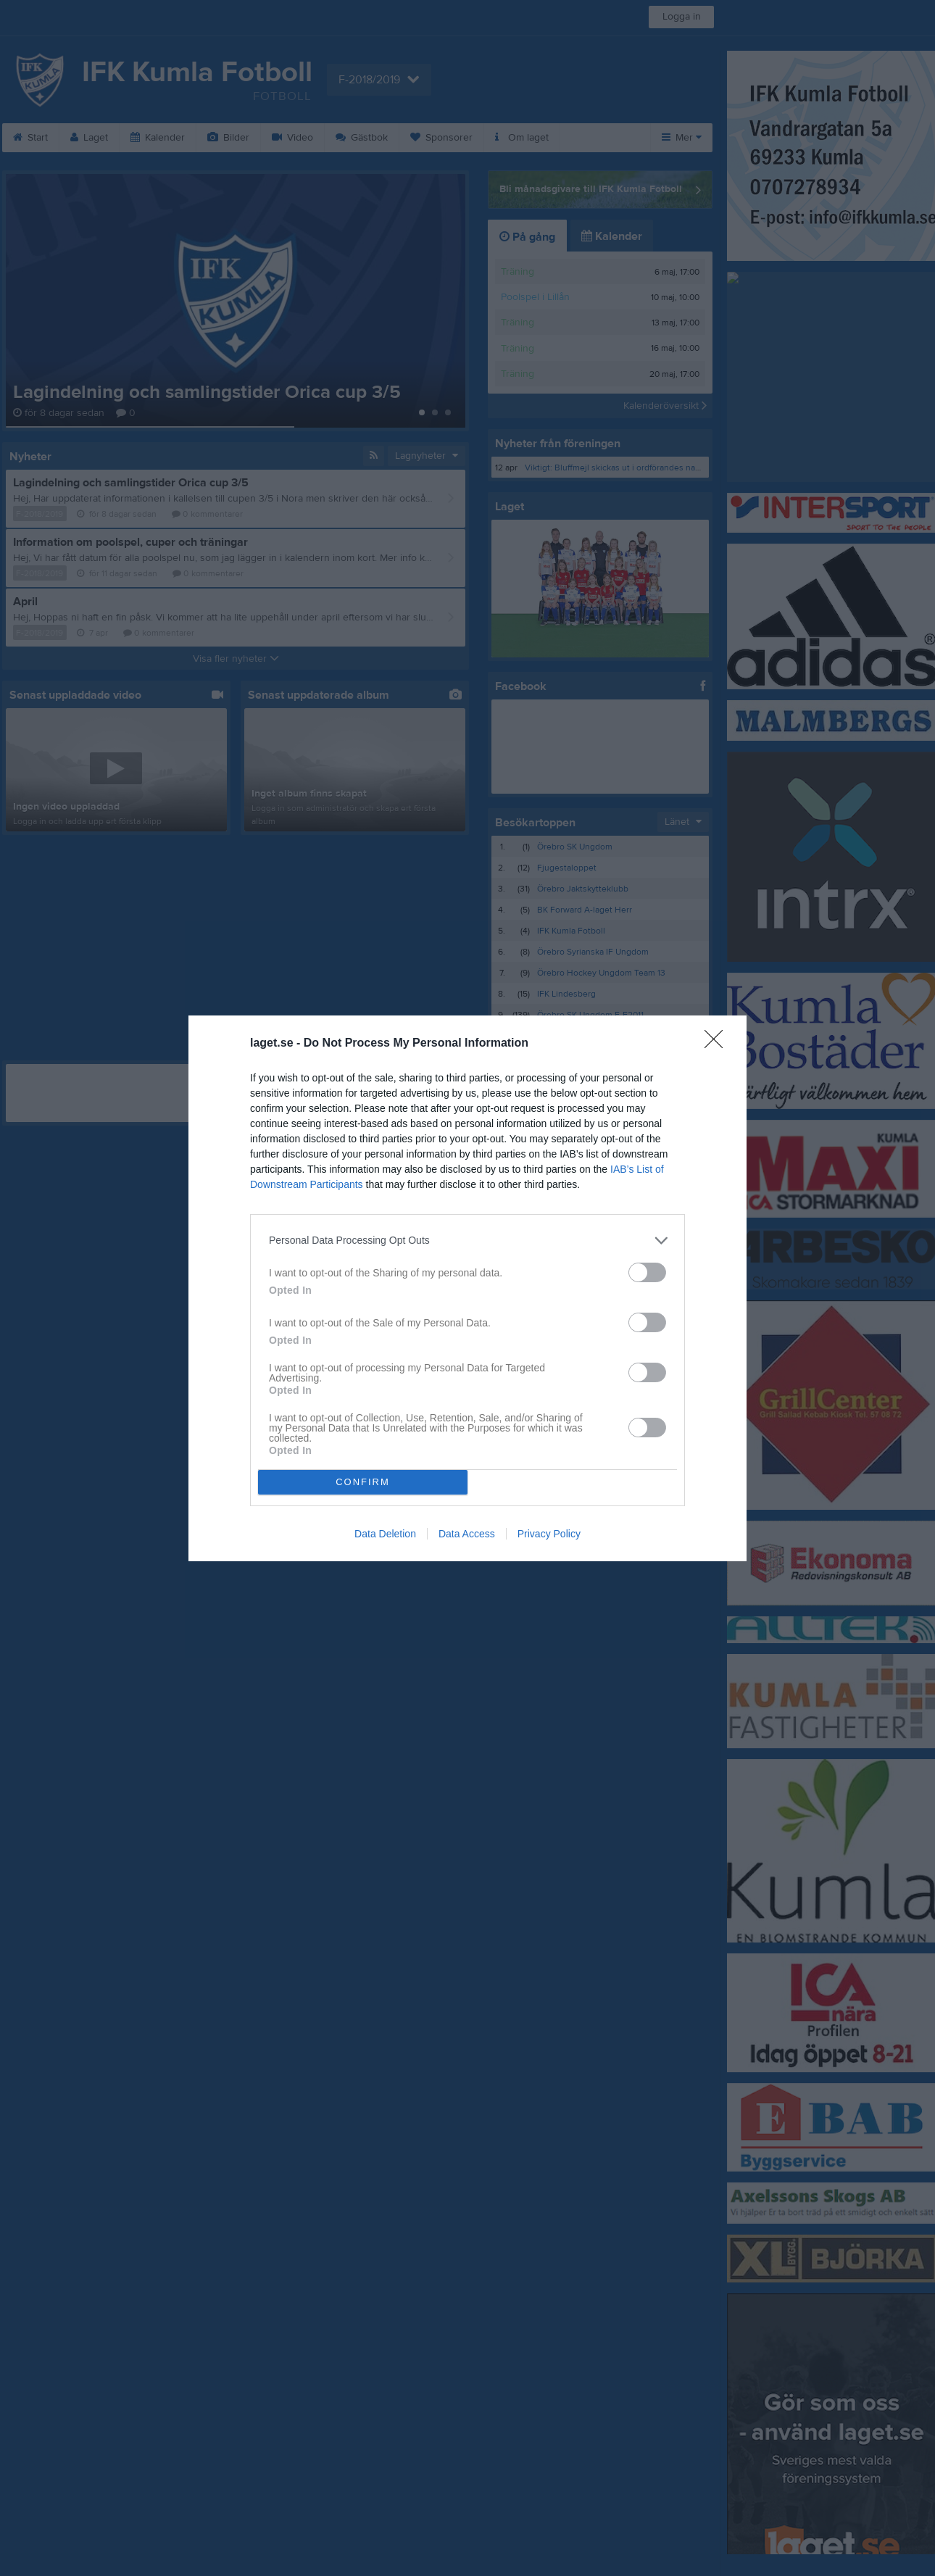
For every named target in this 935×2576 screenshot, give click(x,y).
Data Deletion (385, 1534)
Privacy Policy (549, 1534)
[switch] (647, 1272)
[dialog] (467, 1288)
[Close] (718, 1044)
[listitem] (467, 1240)
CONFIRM (363, 1481)
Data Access (467, 1534)
